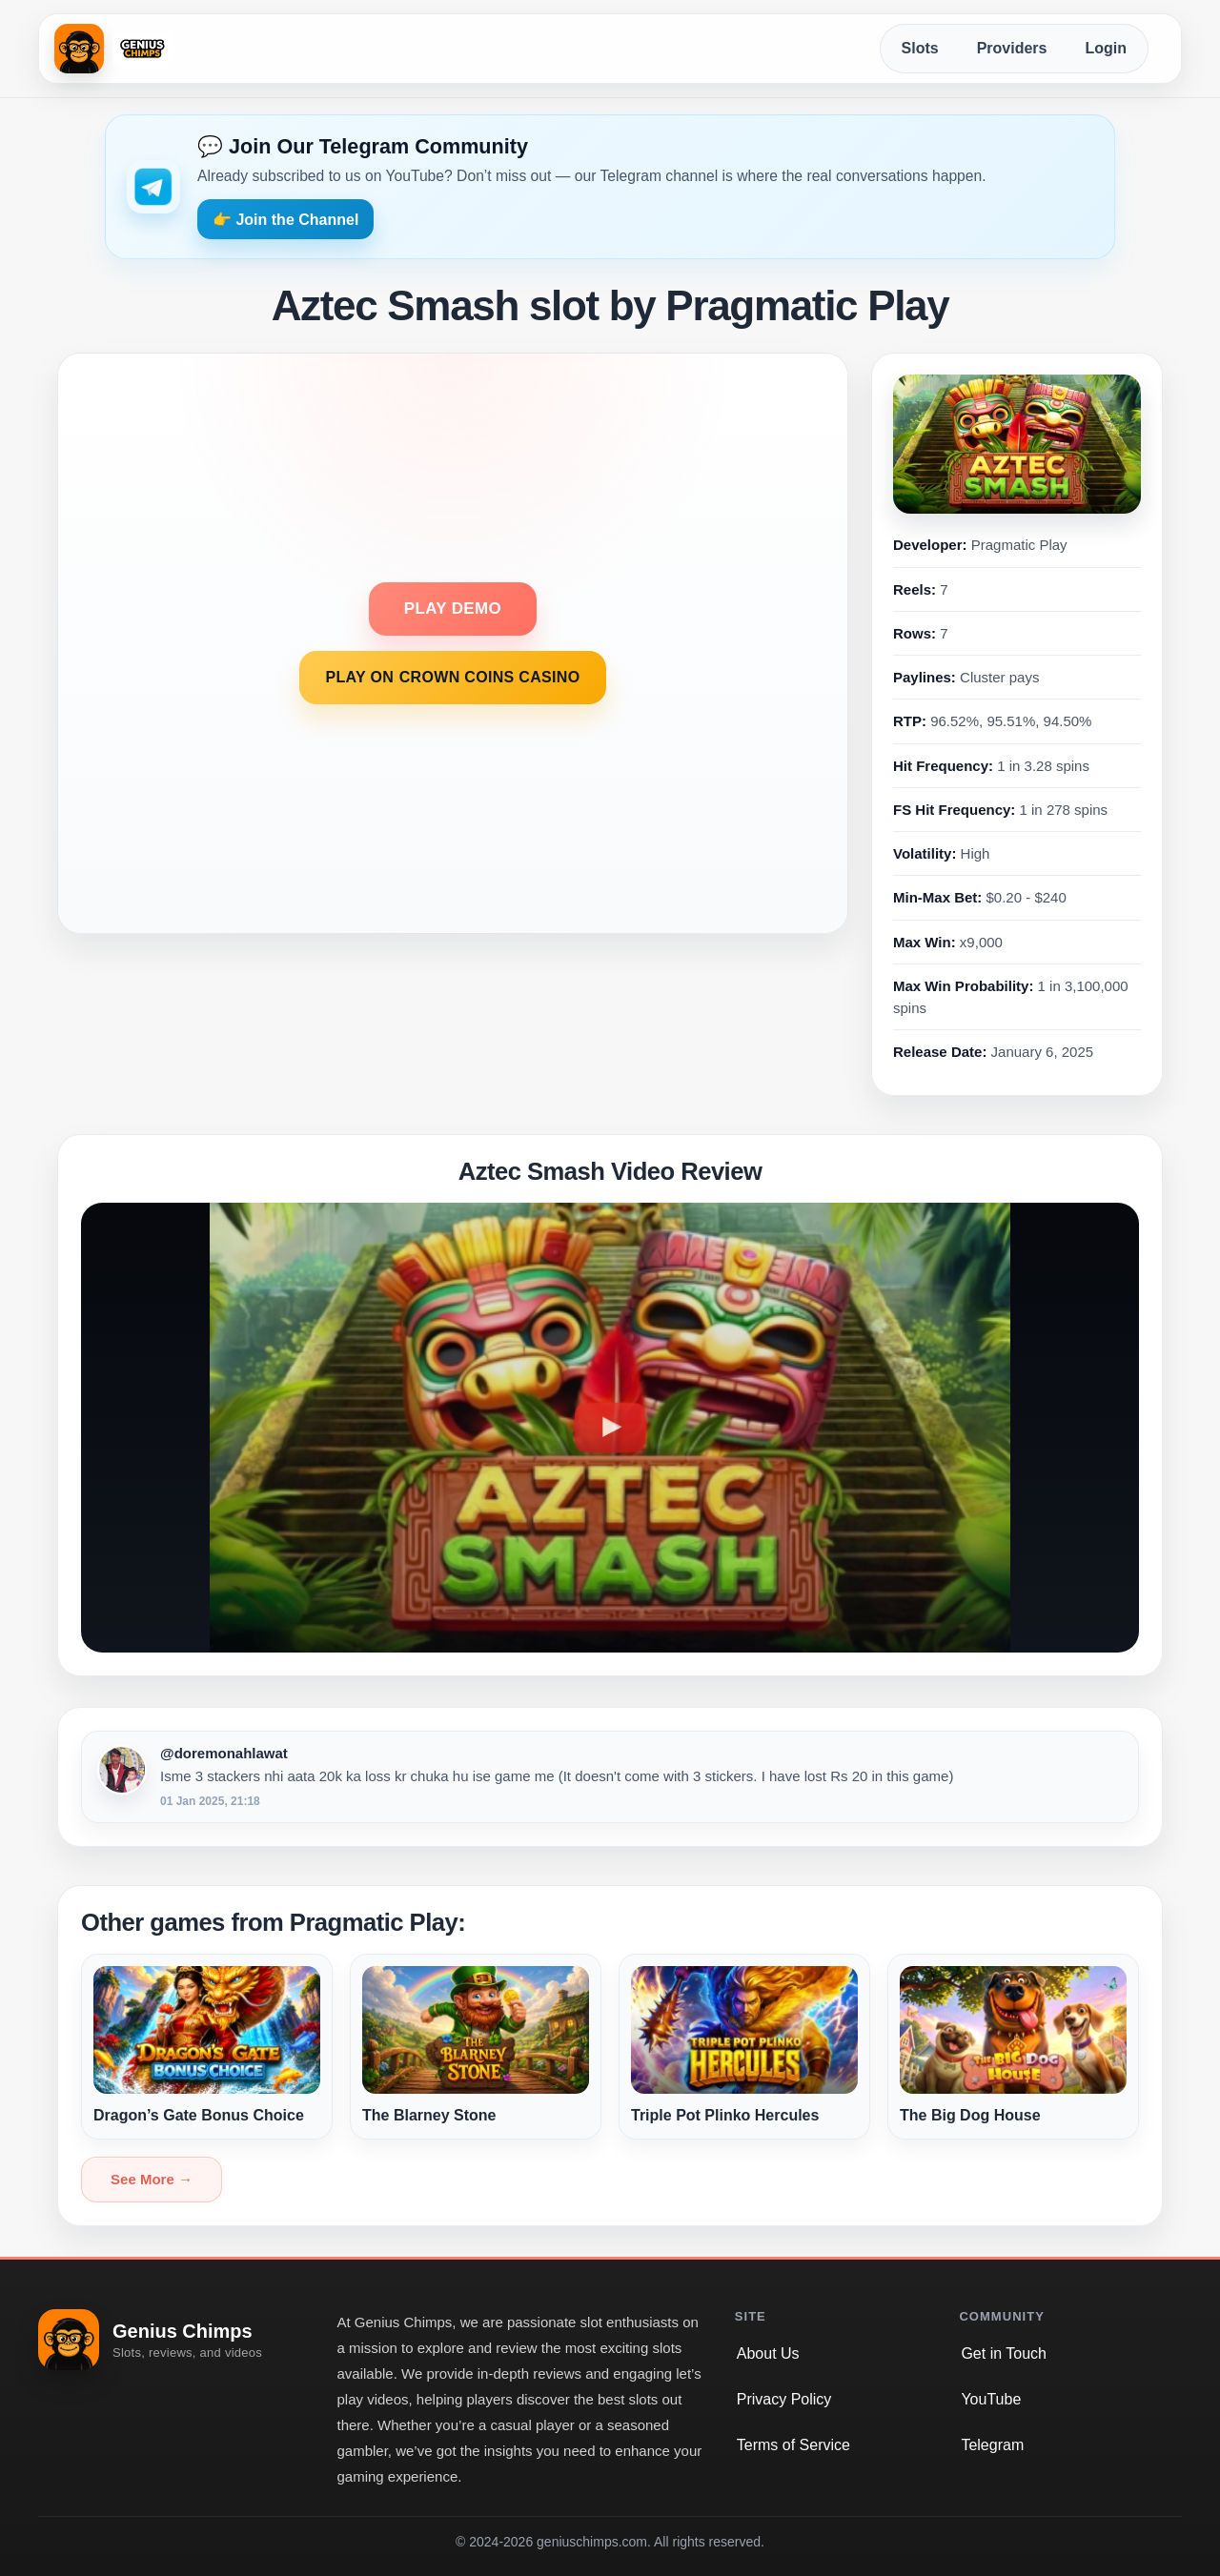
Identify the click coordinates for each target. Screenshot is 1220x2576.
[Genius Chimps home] (113, 48)
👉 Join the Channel (285, 220)
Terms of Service (793, 2445)
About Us (768, 2353)
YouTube (991, 2399)
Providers (1012, 48)
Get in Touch (1004, 2353)
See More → (152, 2179)
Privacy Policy (784, 2399)
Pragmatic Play (1019, 545)
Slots (920, 48)
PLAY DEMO (452, 608)
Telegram (992, 2445)
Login (1106, 48)
